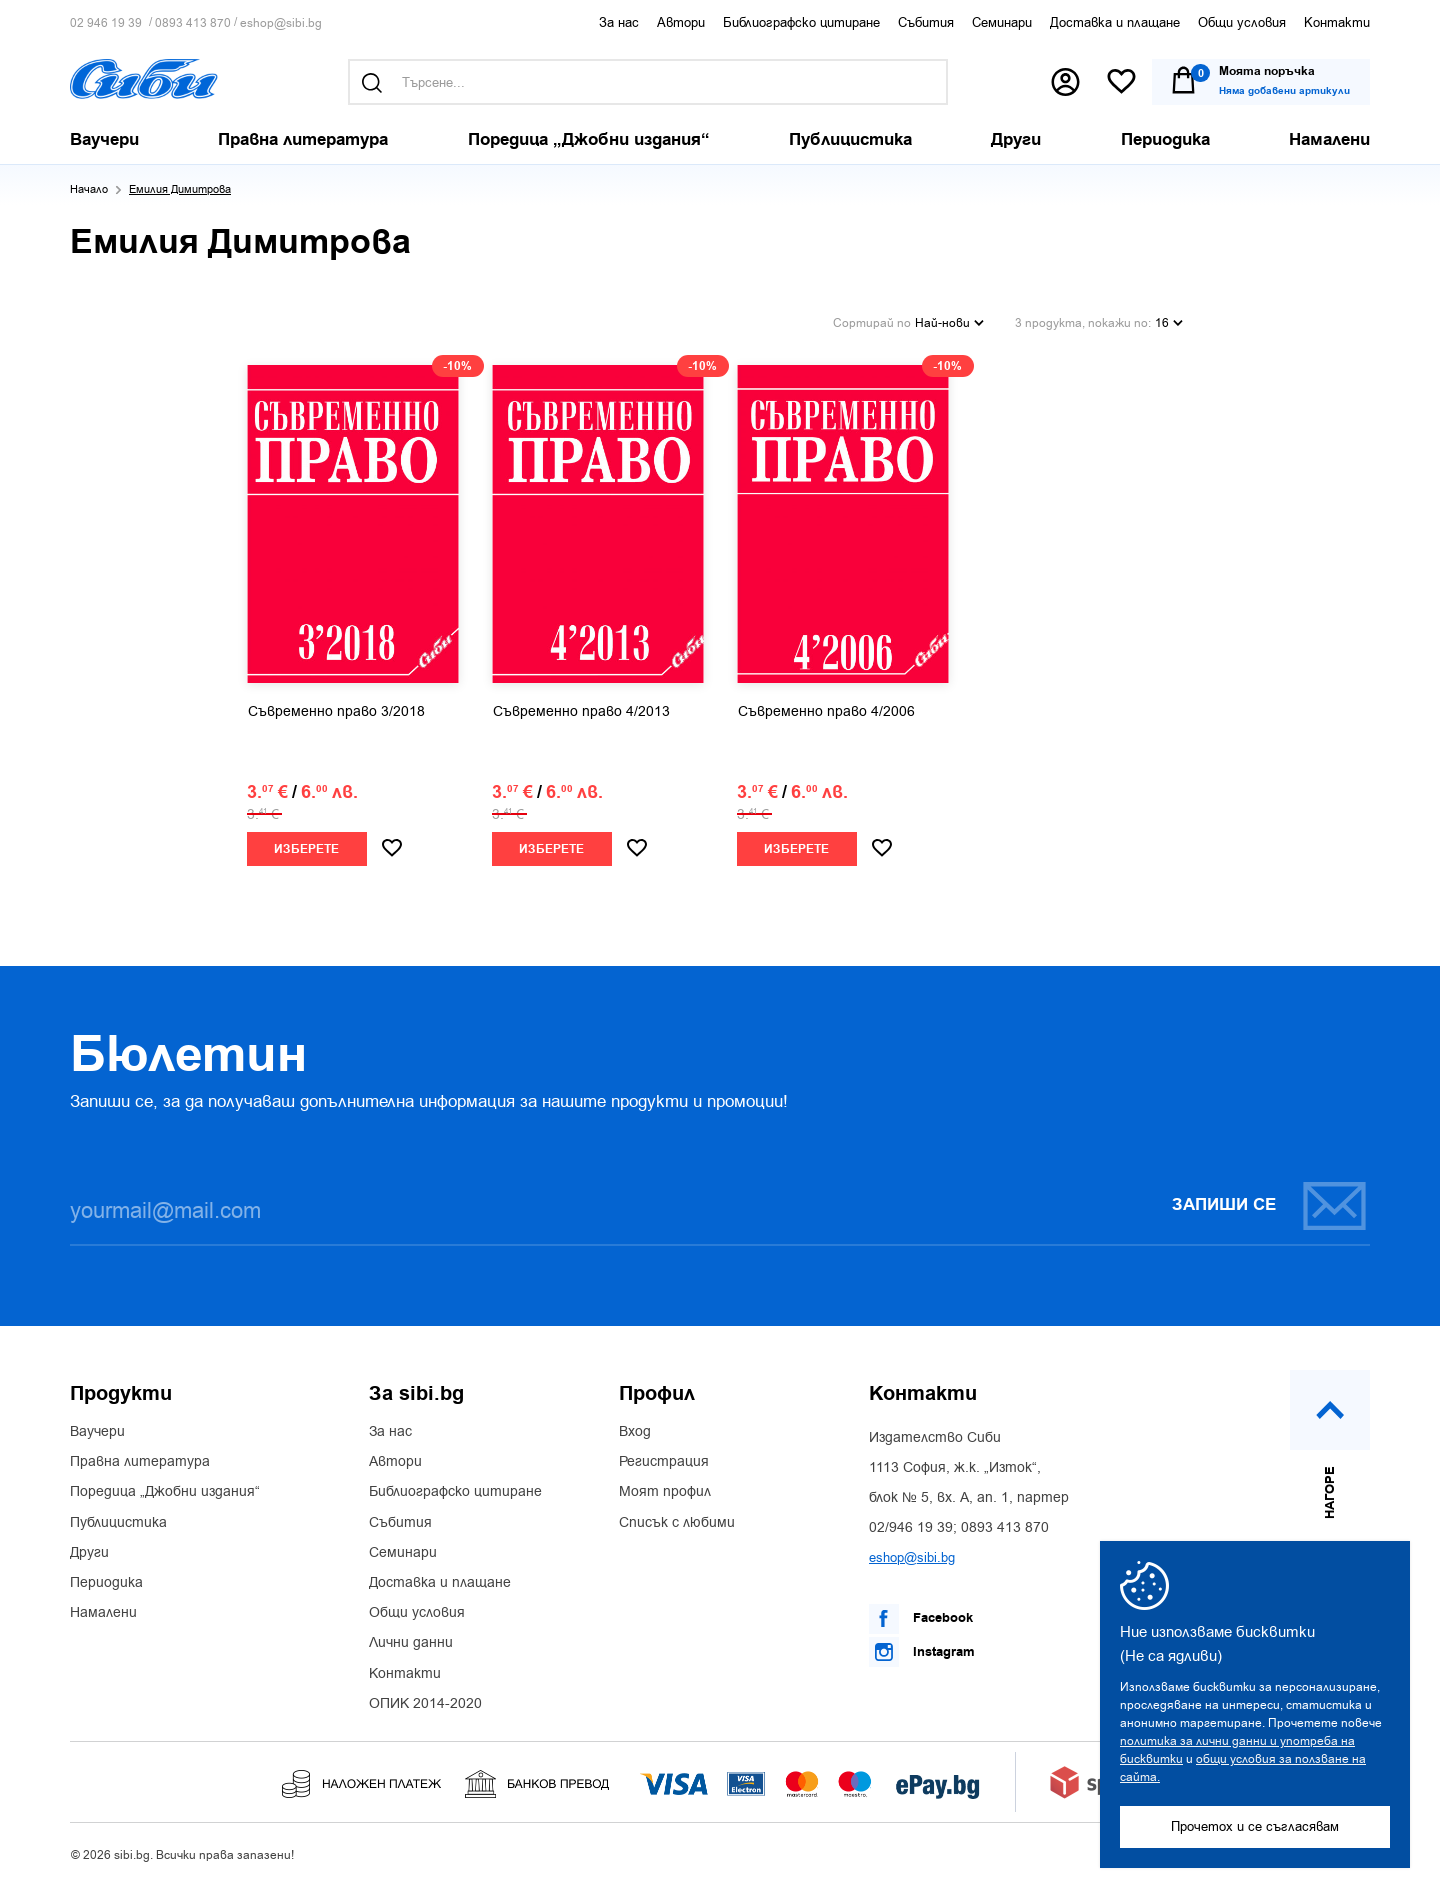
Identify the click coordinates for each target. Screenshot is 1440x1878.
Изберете (306, 844)
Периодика (106, 1578)
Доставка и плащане (1115, 22)
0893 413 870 (193, 23)
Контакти (1337, 22)
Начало (89, 189)
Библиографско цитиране (801, 22)
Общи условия (1242, 22)
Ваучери (97, 1427)
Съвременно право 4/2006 (826, 707)
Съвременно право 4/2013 (581, 707)
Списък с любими (677, 1518)
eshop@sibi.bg (281, 23)
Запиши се (1270, 1200)
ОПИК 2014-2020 (425, 1699)
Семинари (1002, 22)
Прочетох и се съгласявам (1255, 1826)
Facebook (921, 1614)
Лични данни (411, 1639)
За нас (619, 22)
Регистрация (664, 1457)
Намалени (103, 1608)
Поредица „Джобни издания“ (165, 1488)
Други (89, 1548)
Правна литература (140, 1457)
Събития (926, 22)
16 (1169, 320)
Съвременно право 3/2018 (336, 707)
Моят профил (665, 1488)
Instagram (922, 1647)
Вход (635, 1427)
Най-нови (949, 320)
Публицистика (118, 1518)
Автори (681, 22)
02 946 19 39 (106, 23)
